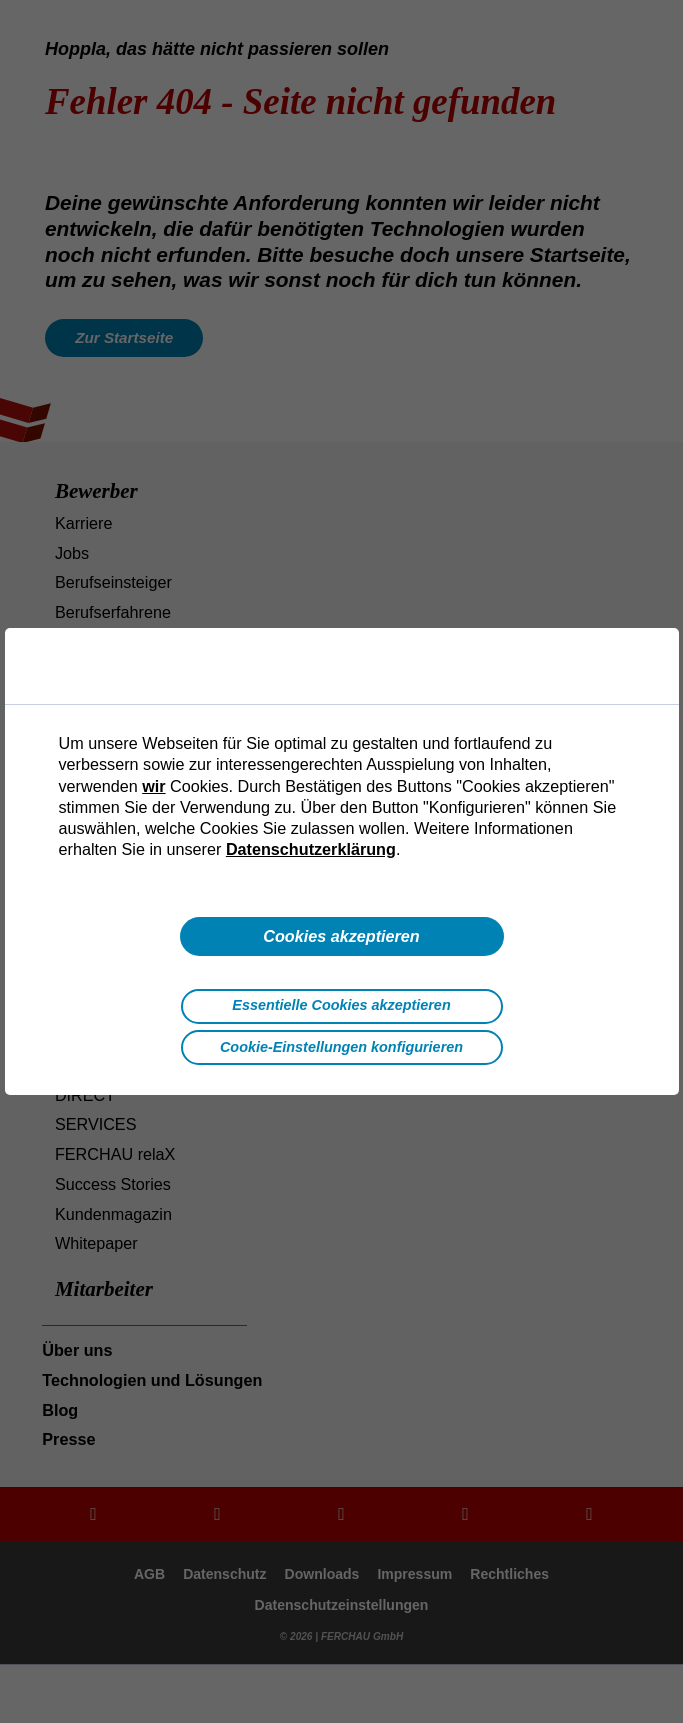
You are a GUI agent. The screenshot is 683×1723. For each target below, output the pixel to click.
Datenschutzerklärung (311, 849)
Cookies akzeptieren (341, 936)
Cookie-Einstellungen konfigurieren (341, 1047)
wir (153, 786)
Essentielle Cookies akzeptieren (341, 1005)
